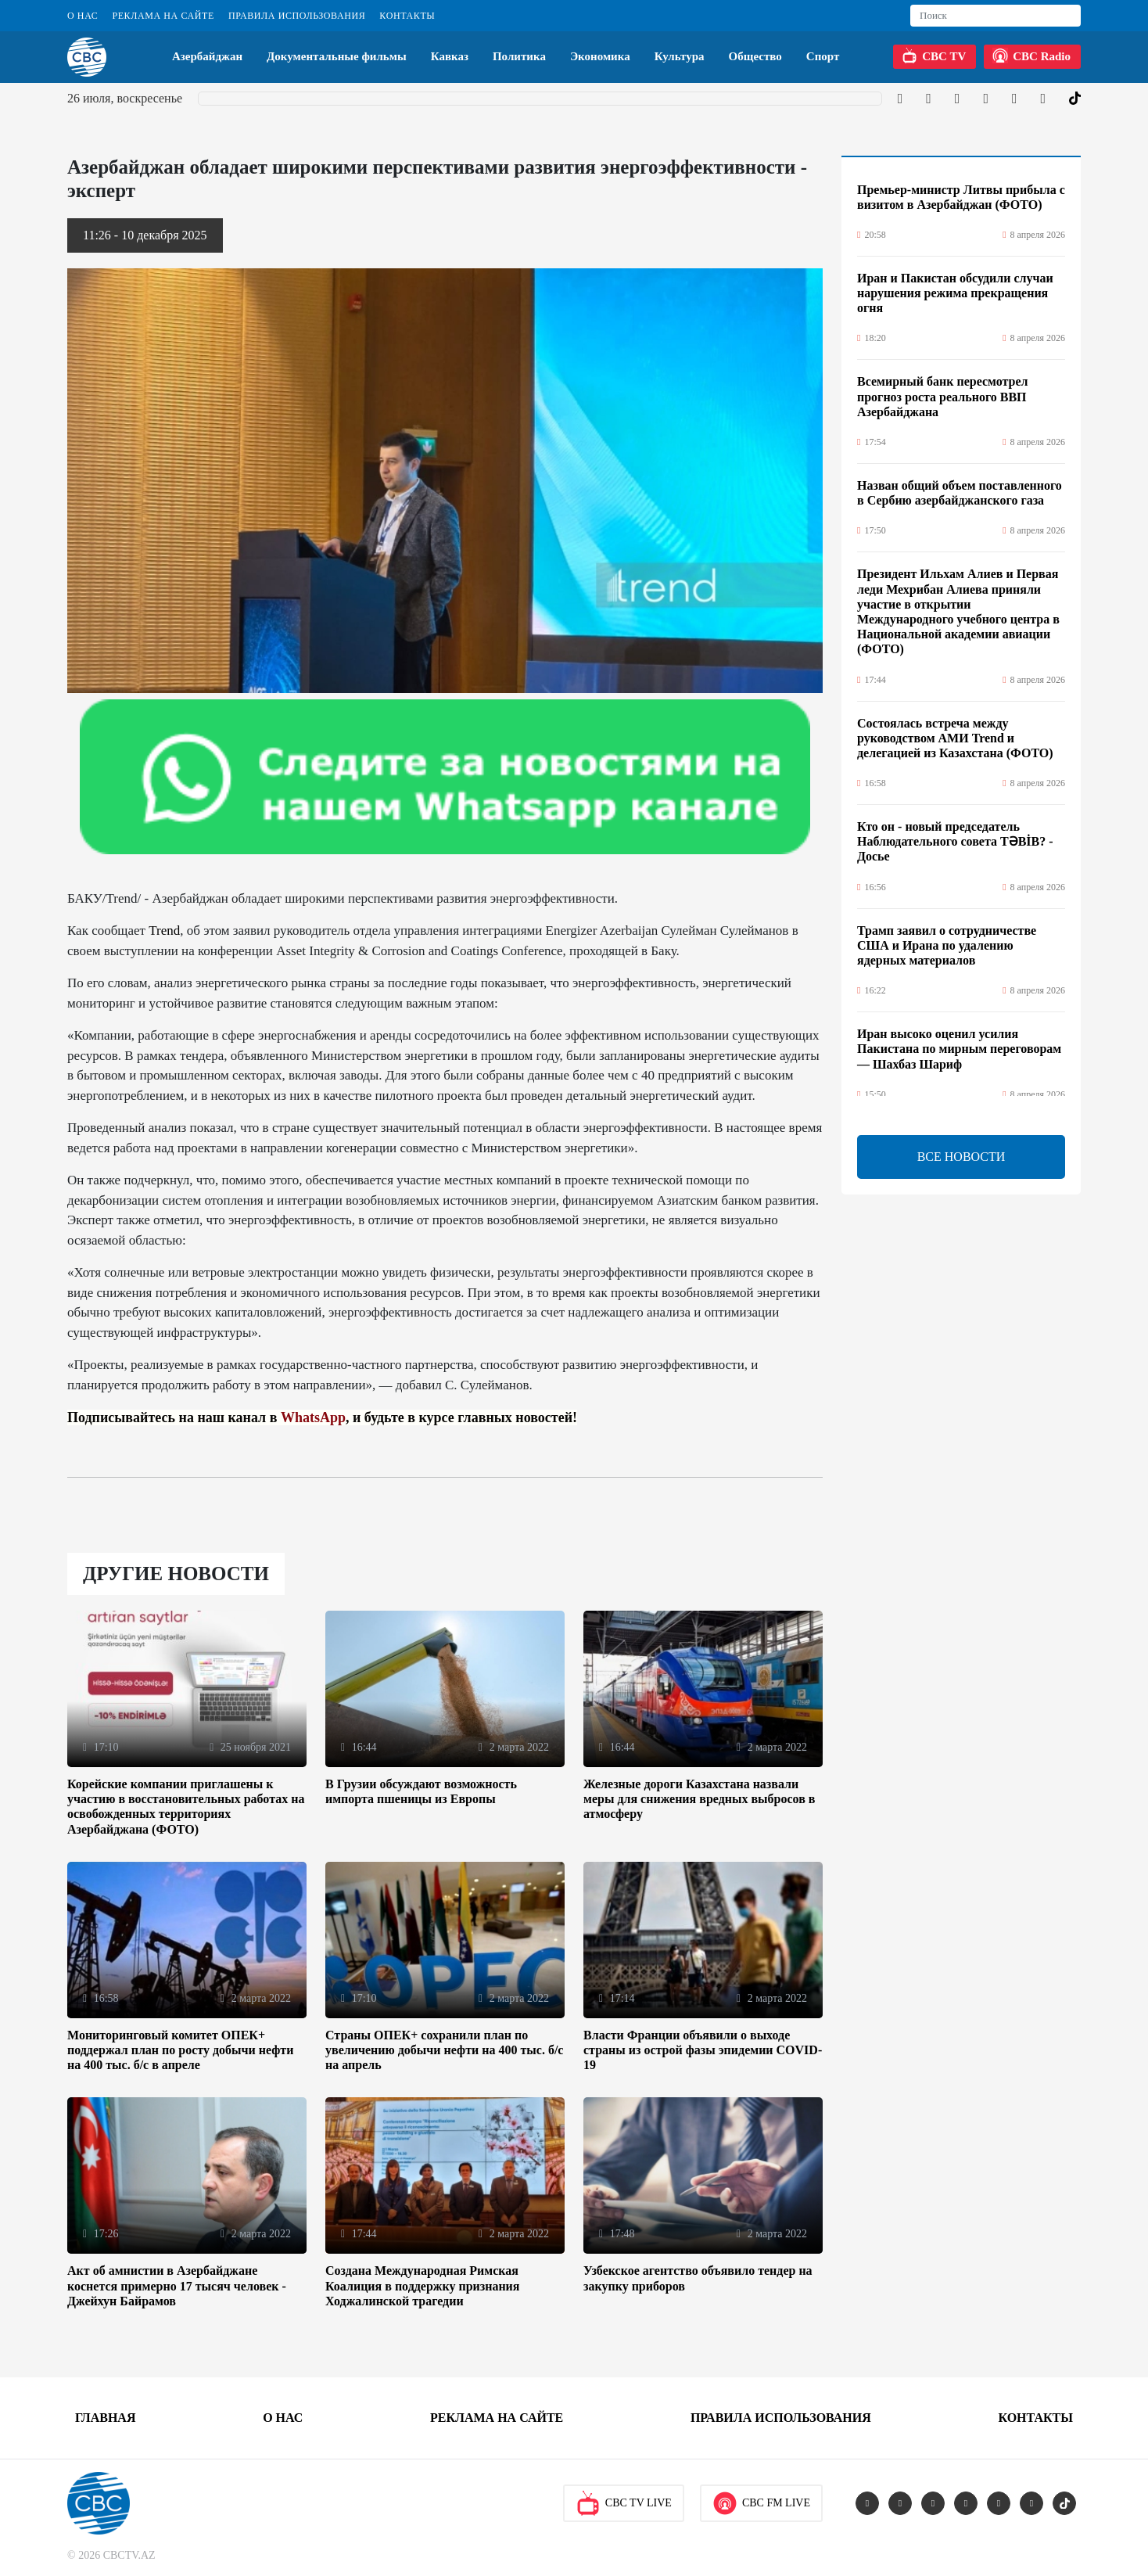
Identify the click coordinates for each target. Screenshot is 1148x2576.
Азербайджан (207, 56)
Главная (105, 2417)
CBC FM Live (761, 2503)
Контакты (407, 15)
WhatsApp (313, 1417)
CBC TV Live (624, 2503)
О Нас (82, 15)
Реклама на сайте (162, 15)
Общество (755, 56)
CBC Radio (1031, 55)
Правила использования (296, 15)
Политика (519, 56)
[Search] (995, 16)
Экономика (600, 56)
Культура (680, 56)
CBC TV (934, 55)
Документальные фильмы (337, 56)
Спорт (823, 56)
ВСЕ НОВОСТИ (961, 1156)
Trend (164, 930)
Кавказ (449, 56)
